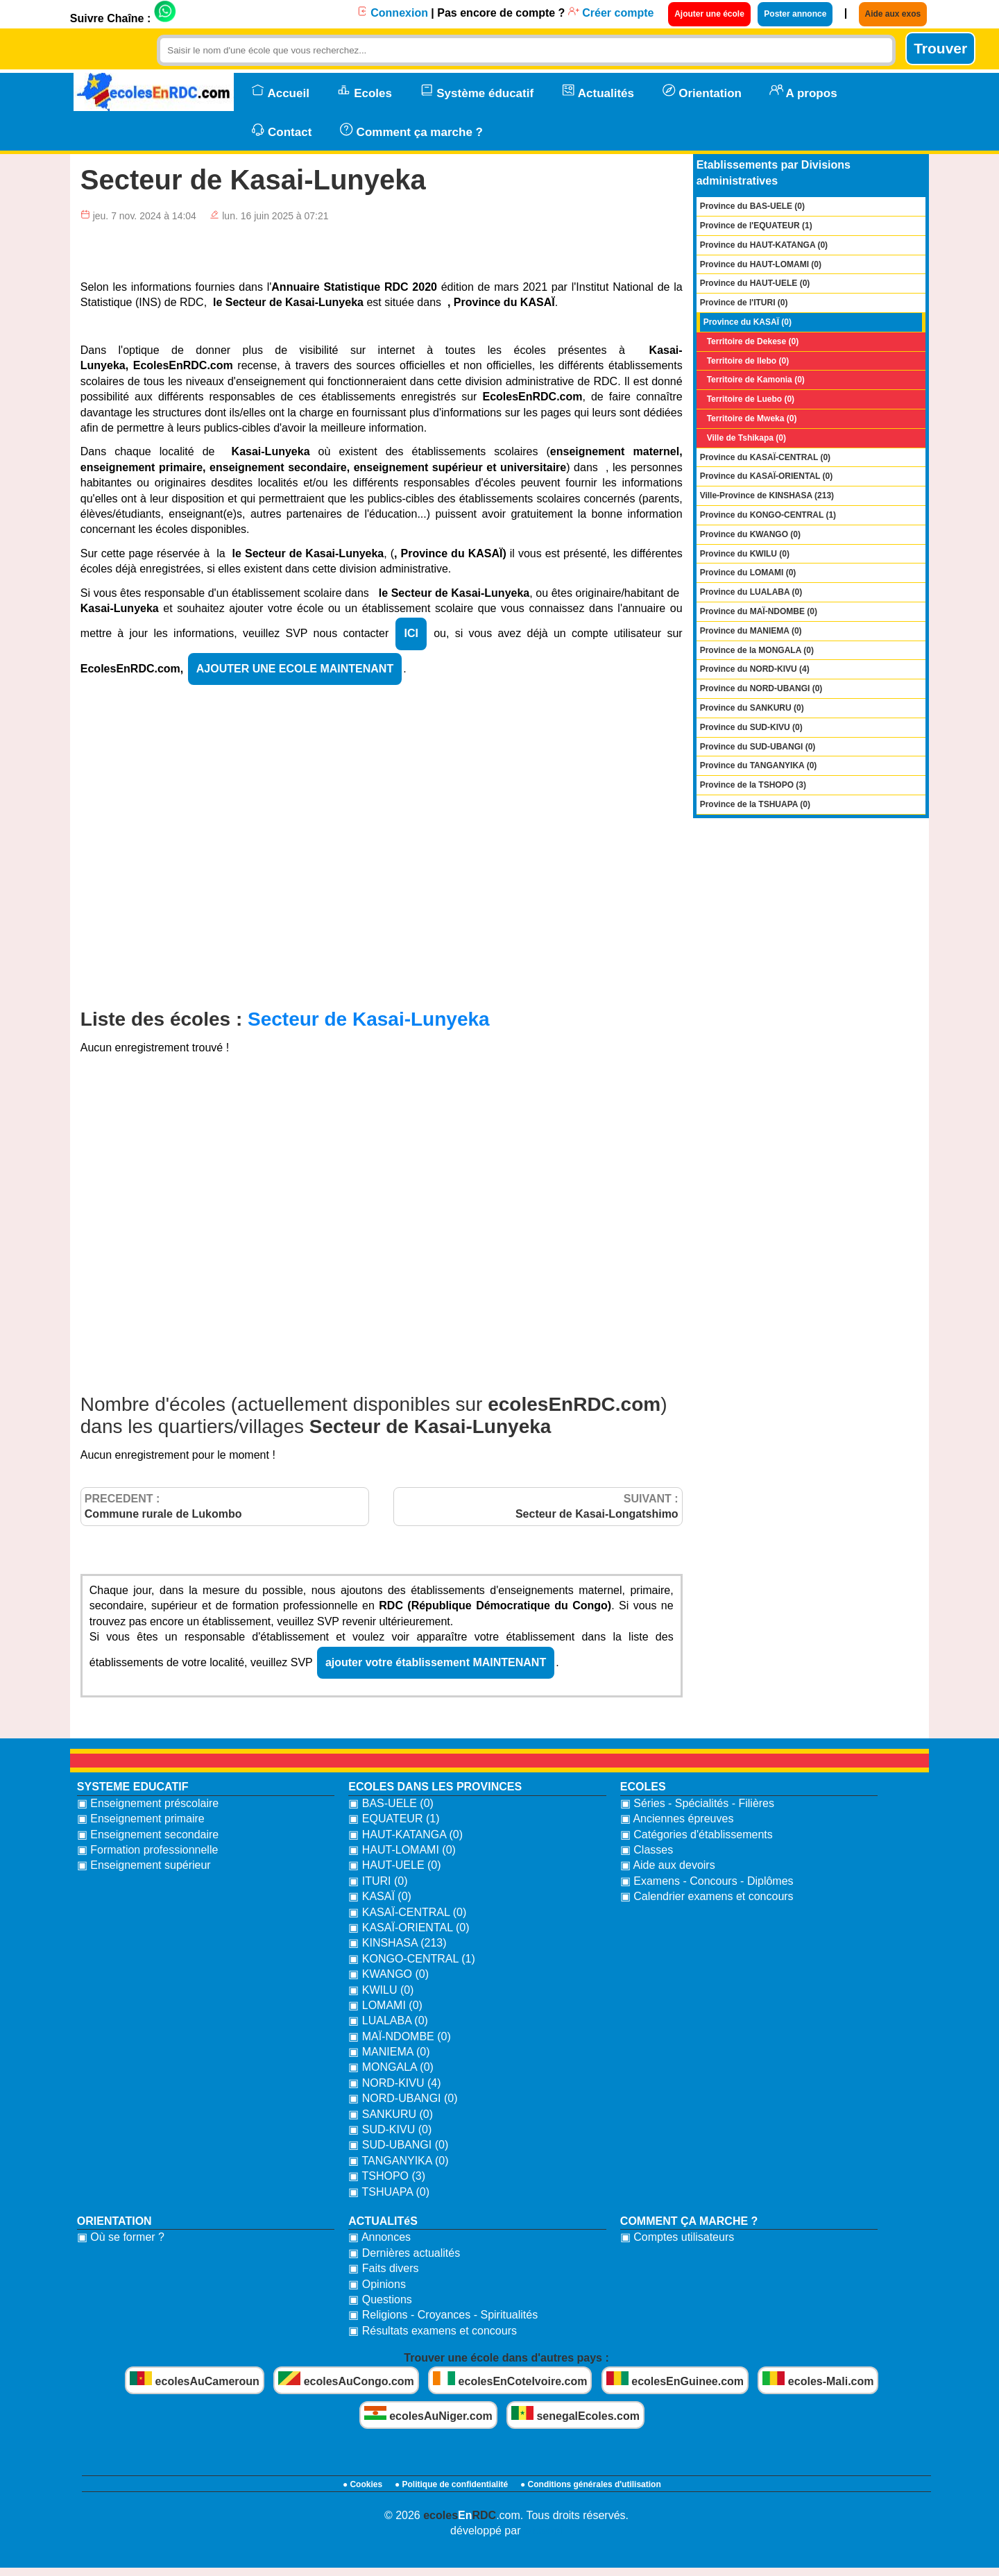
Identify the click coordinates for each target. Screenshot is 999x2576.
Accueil (280, 91)
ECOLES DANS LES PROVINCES (435, 1787)
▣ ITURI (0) (377, 1881)
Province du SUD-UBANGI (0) (758, 747)
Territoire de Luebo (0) (750, 399)
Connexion (392, 13)
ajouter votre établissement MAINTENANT (435, 1662)
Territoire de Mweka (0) (752, 418)
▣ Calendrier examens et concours (707, 1896)
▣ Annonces (379, 2237)
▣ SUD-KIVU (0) (390, 2129)
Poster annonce (795, 14)
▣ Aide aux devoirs (667, 1865)
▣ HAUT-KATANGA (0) (405, 1834)
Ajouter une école (709, 14)
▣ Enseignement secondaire (148, 1834)
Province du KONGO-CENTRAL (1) (768, 515)
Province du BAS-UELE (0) (752, 206)
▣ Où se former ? (120, 2237)
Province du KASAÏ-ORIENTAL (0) (766, 476)
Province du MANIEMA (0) (751, 631)
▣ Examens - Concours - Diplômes (707, 1881)
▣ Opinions (377, 2284)
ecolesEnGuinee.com (675, 2379)
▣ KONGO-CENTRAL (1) (411, 1959)
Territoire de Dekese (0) (753, 341)
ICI (411, 633)
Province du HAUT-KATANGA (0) (764, 245)
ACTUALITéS (383, 2221)
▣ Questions (379, 2299)
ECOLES (643, 1787)
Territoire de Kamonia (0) (756, 379)
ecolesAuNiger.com (428, 2414)
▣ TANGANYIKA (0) (398, 2161)
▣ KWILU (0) (380, 1990)
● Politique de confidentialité (451, 2484)
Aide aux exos (893, 14)
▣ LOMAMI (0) (385, 2005)
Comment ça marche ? (411, 130)
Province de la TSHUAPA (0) (755, 804)
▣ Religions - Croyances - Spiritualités (443, 2315)
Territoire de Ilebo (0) (748, 361)
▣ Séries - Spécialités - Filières (697, 1803)
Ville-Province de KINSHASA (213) (767, 495)
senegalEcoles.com (575, 2414)
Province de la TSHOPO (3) (753, 785)
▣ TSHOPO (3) (386, 2176)
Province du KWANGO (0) (750, 534)
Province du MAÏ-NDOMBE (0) (758, 611)
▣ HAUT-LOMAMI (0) (402, 1850)
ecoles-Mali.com (817, 2379)
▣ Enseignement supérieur (144, 1865)
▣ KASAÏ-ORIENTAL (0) (408, 1927)
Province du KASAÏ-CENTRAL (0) (765, 457)
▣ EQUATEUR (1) (393, 1818)
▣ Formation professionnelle (148, 1850)
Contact (281, 130)
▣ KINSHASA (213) (397, 1943)
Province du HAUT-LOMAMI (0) (760, 264)
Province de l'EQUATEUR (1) (756, 225)
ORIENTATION (114, 2221)
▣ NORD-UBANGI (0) (402, 2098)
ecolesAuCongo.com (346, 2379)
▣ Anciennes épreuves (677, 1818)
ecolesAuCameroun (194, 2379)
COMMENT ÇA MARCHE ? (689, 2221)
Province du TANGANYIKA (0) (758, 765)
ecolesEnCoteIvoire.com (510, 2379)
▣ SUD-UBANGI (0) (398, 2145)
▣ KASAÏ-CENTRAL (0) (407, 1912)
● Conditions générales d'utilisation (590, 2484)
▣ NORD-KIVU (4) (394, 2083)
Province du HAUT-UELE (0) (755, 283)
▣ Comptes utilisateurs (677, 2237)
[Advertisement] (381, 863)
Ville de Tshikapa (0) (746, 438)
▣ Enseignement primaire (141, 1818)
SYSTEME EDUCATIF (133, 1787)
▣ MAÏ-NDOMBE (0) (399, 2036)
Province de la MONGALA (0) (757, 650)
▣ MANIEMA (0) (388, 2052)
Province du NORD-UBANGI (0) (761, 688)
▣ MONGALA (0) (391, 2067)
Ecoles (364, 91)
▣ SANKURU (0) (390, 2114)
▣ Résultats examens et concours (432, 2331)
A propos (803, 91)
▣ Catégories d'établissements (696, 1834)
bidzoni (543, 2530)
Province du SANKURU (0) (752, 708)
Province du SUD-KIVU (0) (751, 727)
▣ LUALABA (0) (388, 2020)
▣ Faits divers (383, 2268)
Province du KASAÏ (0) (747, 322)
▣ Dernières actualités (404, 2253)
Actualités (597, 91)
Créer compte (611, 13)
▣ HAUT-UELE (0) (394, 1865)
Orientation (702, 91)
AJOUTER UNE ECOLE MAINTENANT (294, 669)
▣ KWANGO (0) (388, 1974)
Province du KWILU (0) (744, 554)
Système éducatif (476, 91)
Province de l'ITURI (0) (744, 302)
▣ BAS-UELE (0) (391, 1803)
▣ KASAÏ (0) (379, 1896)
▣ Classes (646, 1850)
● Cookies (362, 2484)
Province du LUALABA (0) (751, 592)
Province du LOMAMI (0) (748, 572)
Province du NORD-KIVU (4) (755, 669)
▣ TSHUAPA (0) (388, 2192)
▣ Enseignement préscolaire (148, 1803)
